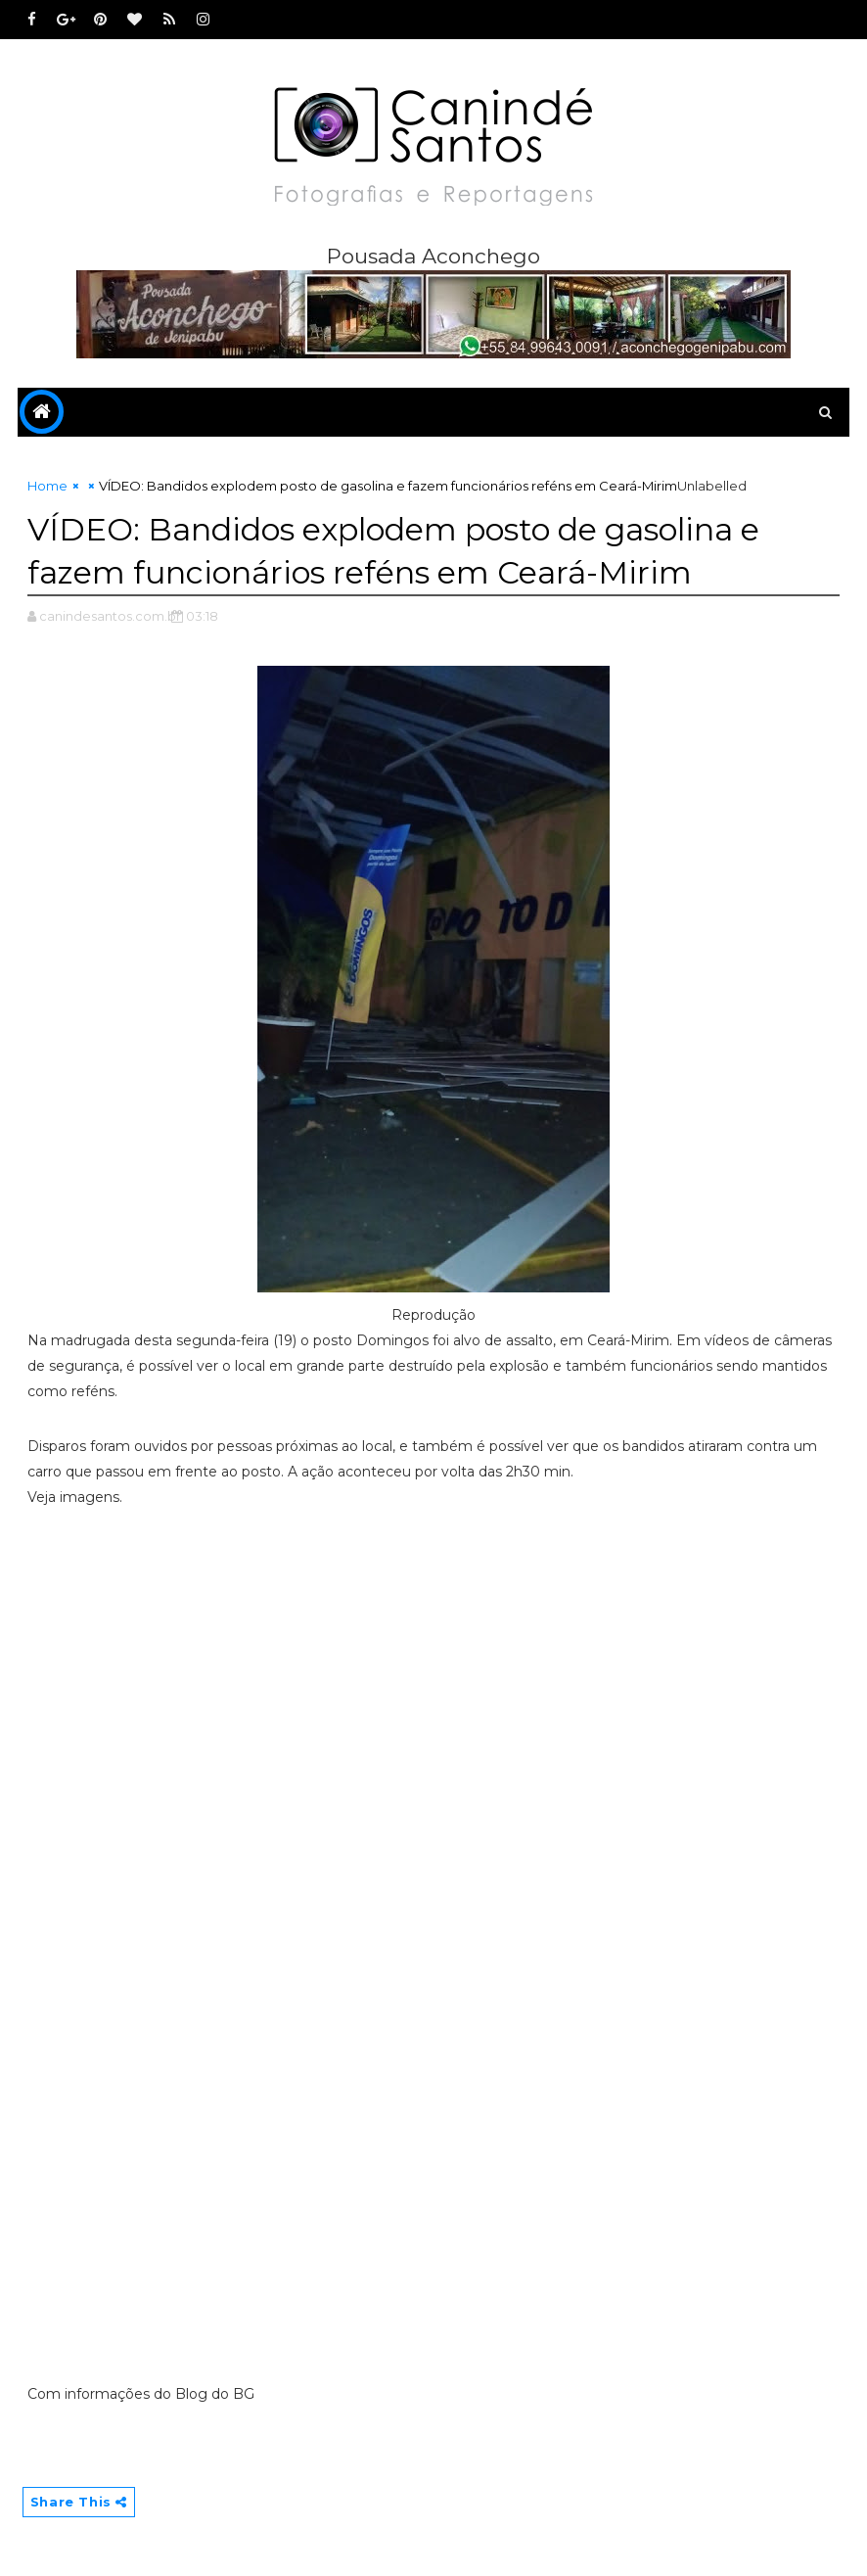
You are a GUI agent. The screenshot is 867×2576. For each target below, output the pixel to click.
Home (47, 485)
